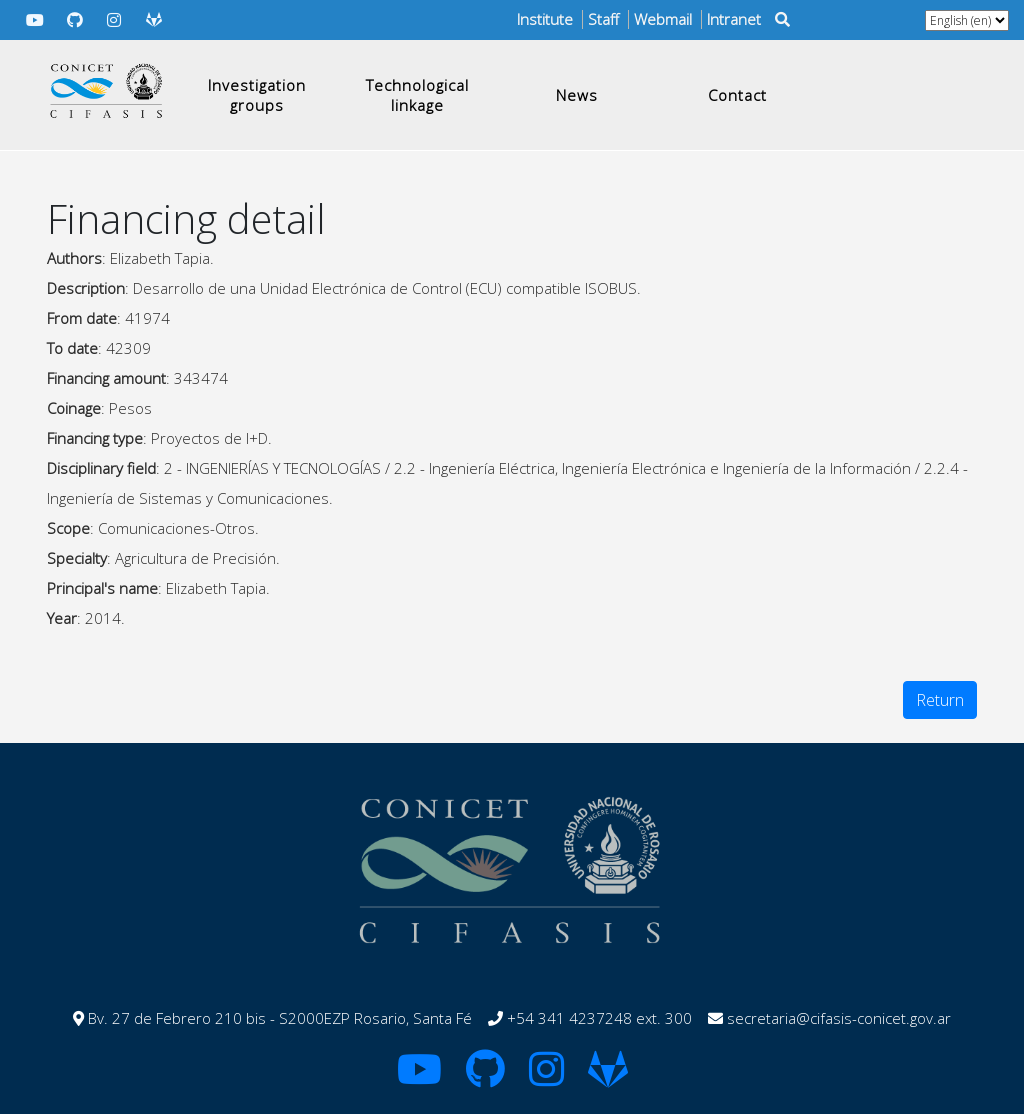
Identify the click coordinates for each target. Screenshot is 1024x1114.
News (577, 95)
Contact (737, 95)
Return (940, 700)
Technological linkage (417, 95)
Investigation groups (257, 95)
